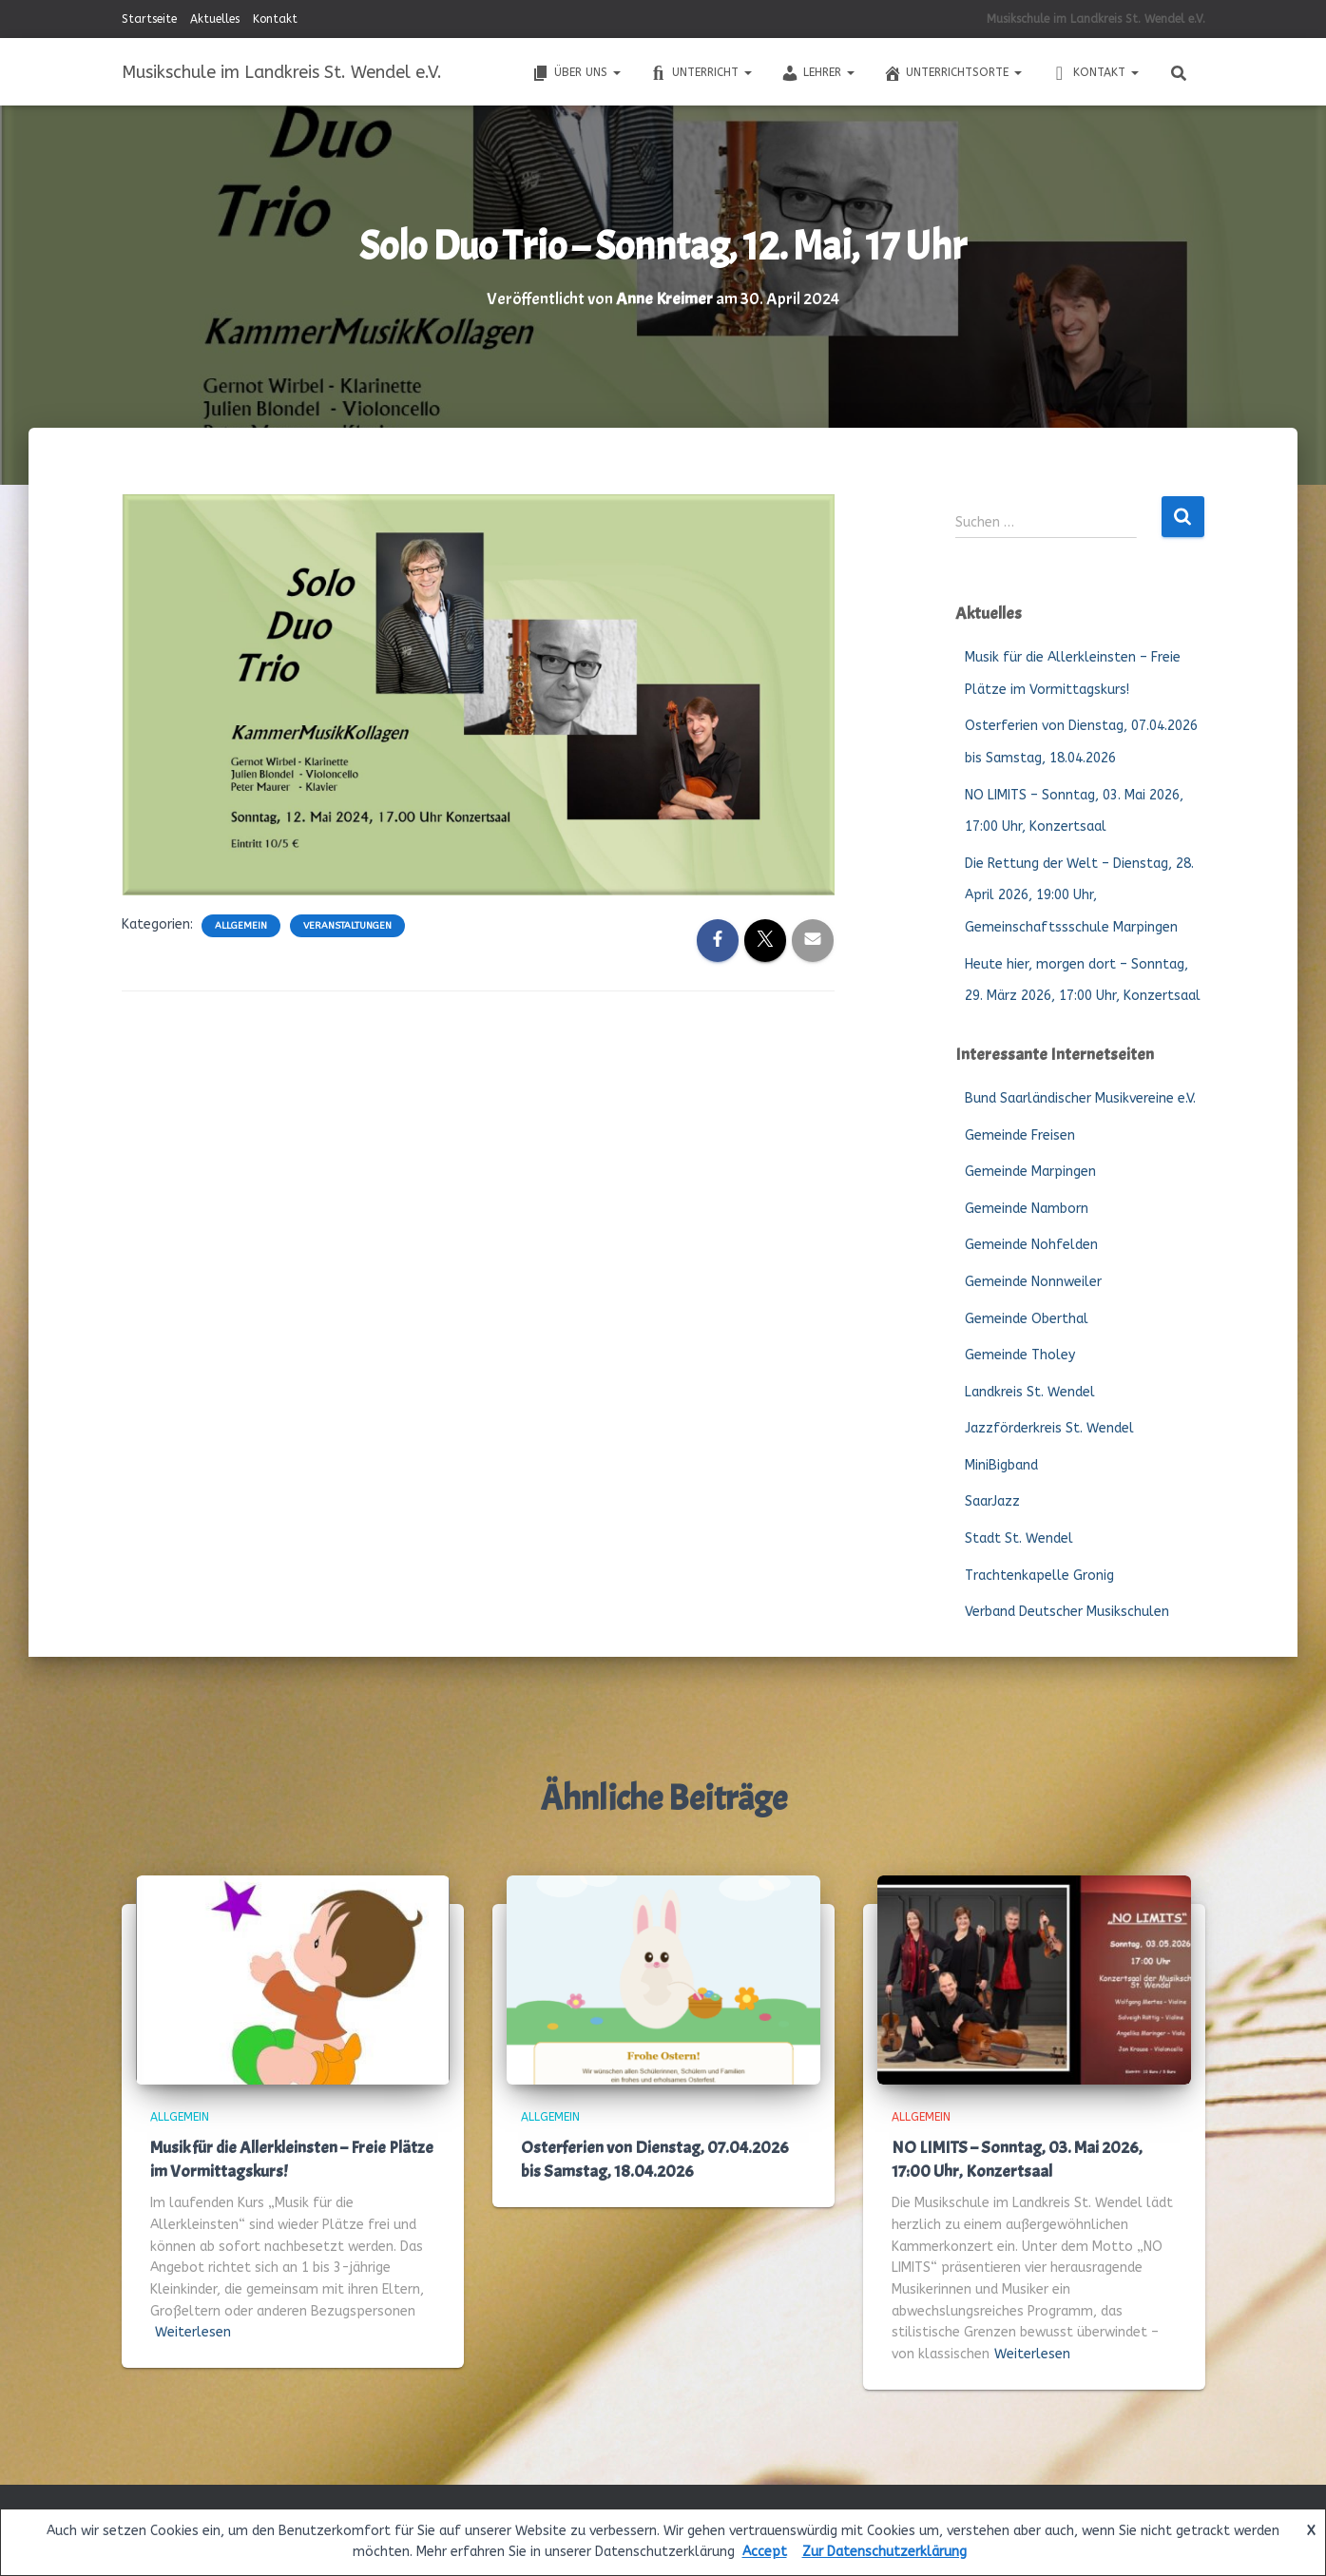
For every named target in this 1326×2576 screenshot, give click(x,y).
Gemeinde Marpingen (1030, 1171)
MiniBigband (1001, 1464)
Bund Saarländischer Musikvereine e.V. (1080, 1097)
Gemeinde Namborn (1026, 1208)
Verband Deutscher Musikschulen (1067, 1611)
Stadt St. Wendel (1019, 1537)
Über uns (576, 73)
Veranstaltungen (347, 925)
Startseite (149, 19)
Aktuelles (215, 19)
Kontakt (275, 19)
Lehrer (817, 73)
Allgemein (241, 925)
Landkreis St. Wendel (1030, 1391)
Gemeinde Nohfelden (1031, 1244)
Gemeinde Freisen (1020, 1134)
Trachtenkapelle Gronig (1039, 1575)
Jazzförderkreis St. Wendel (1049, 1427)
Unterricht (700, 73)
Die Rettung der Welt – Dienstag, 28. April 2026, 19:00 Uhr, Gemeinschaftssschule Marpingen (1079, 894)
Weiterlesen (193, 2331)
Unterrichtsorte (952, 73)
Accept (764, 2552)
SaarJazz (992, 1501)
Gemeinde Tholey (1020, 1354)
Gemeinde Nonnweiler (1033, 1281)
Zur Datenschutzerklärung (884, 2552)
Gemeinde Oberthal (1026, 1318)
